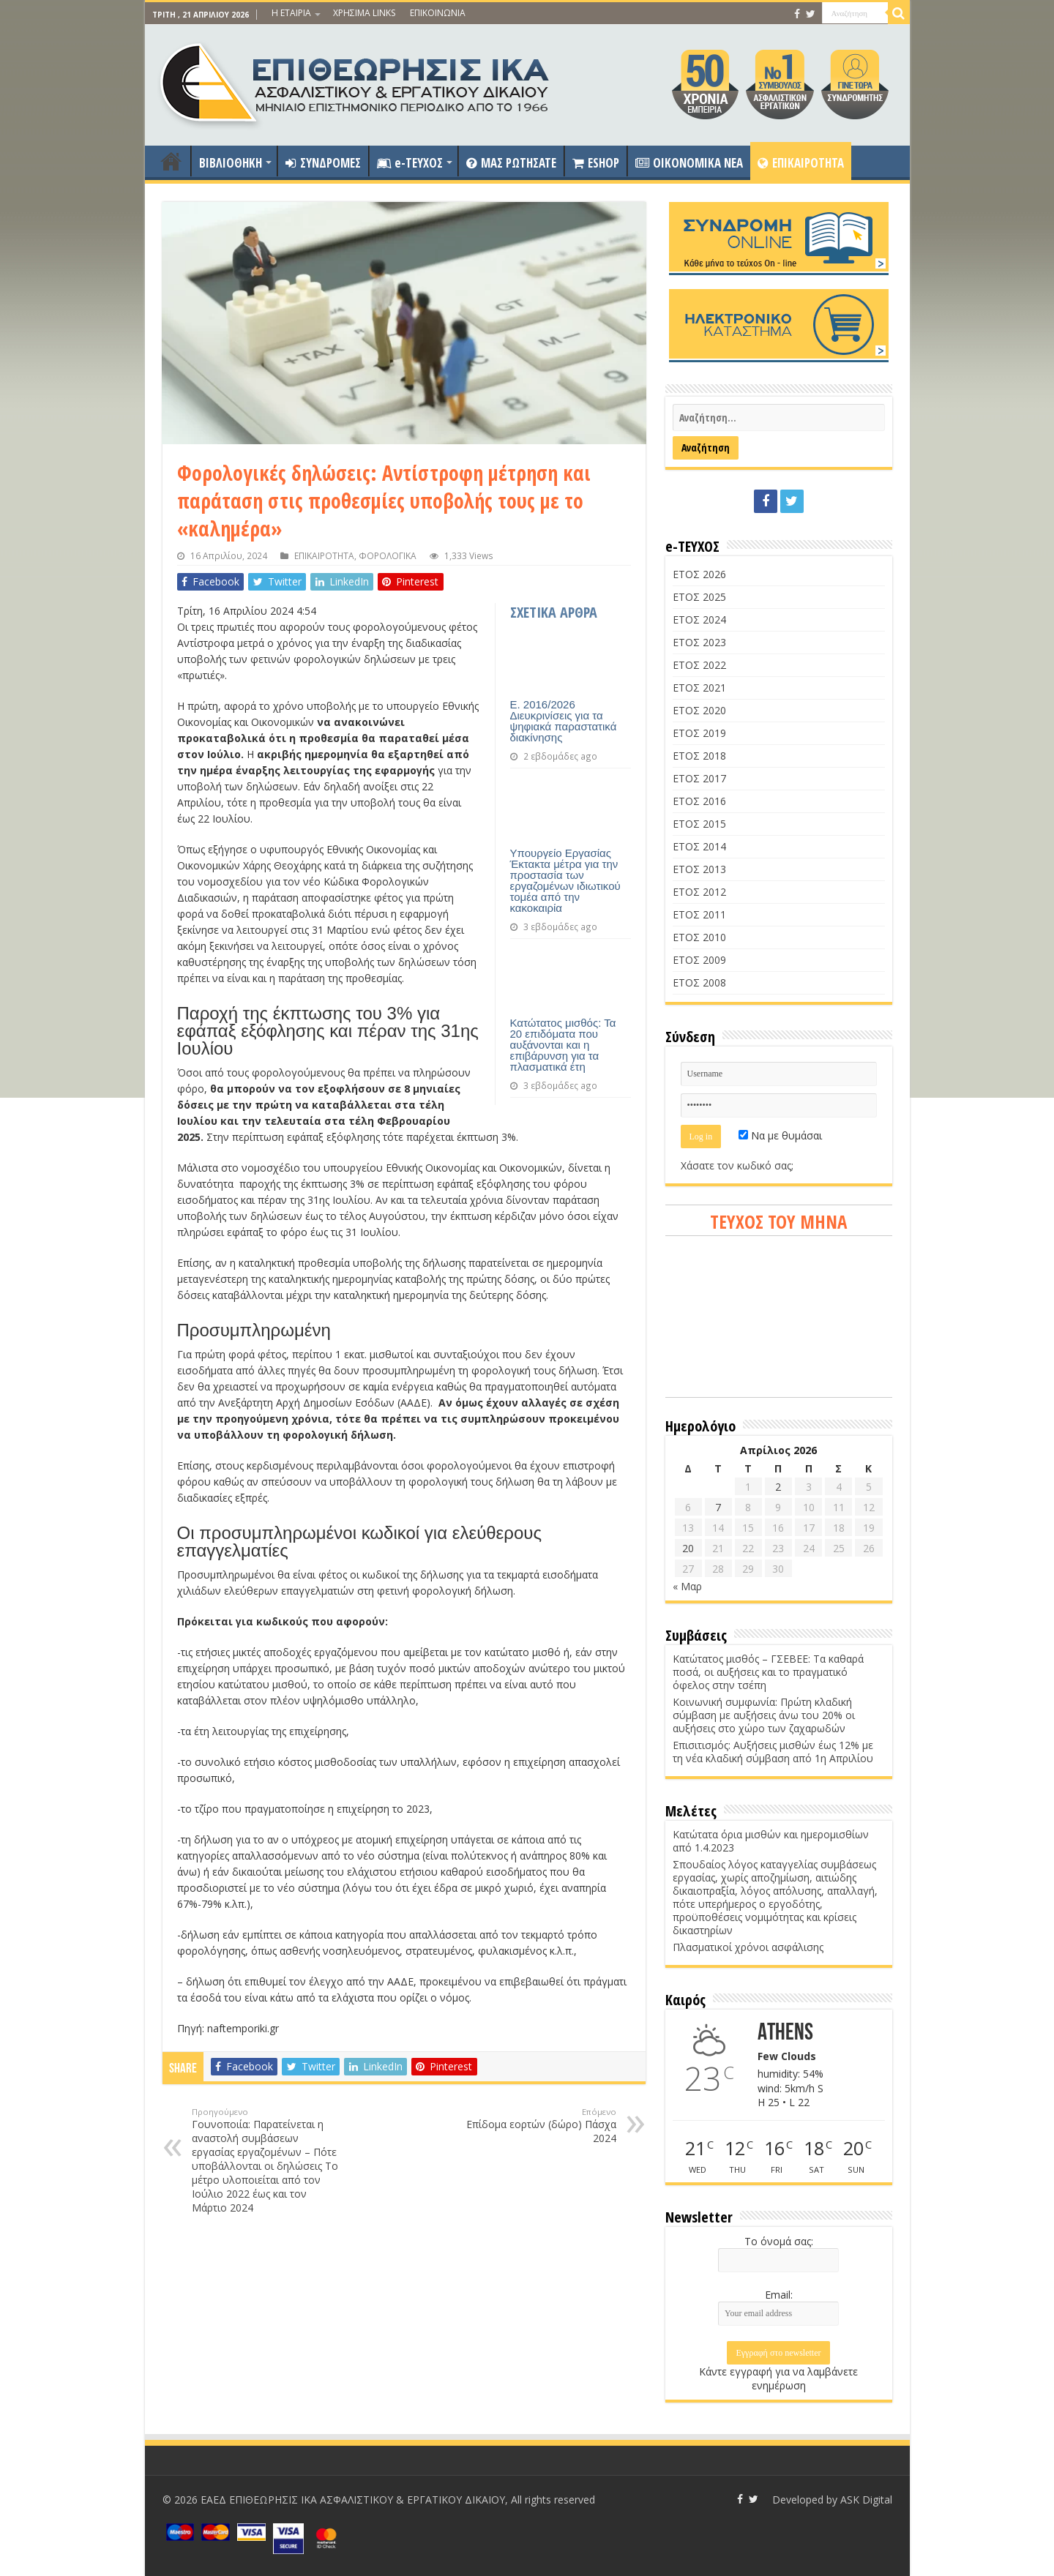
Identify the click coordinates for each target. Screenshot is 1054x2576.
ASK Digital (866, 2499)
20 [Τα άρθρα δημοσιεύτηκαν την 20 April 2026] (688, 1548)
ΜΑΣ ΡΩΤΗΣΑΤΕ (511, 162)
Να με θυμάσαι (780, 1135)
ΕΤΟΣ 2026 (699, 574)
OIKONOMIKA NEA (689, 162)
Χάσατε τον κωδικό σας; (737, 1165)
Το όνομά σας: (778, 2241)
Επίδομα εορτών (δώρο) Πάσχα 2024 (541, 2125)
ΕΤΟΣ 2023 (699, 642)
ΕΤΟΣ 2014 (699, 846)
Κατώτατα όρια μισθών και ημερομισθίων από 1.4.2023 (771, 1840)
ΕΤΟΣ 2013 (699, 869)
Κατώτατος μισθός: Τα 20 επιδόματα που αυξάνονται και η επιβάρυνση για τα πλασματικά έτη (563, 1044)
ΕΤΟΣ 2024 (699, 619)
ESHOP (595, 162)
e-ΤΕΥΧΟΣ (410, 162)
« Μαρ (687, 1586)
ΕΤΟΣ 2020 (699, 710)
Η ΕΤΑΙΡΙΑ (291, 13)
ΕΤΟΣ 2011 (699, 914)
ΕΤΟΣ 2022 (699, 665)
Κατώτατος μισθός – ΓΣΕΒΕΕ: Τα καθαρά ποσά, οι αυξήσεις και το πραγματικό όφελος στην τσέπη (768, 1672)
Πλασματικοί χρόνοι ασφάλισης (748, 1947)
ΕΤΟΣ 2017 (699, 778)
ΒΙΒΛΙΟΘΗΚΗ (230, 162)
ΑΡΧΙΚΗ (171, 161)
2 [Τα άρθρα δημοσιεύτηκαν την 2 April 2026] (778, 1487)
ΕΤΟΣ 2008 (699, 982)
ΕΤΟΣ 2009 (699, 960)
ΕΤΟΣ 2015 (699, 824)
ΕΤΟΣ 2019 (699, 733)
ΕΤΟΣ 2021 (699, 687)
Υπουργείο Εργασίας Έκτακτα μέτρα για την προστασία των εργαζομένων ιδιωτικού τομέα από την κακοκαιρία (565, 880)
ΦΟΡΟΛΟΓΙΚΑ (387, 555)
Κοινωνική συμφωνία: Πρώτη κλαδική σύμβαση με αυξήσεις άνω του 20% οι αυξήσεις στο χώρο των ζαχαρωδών (764, 1715)
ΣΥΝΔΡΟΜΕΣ (323, 162)
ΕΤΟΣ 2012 (699, 892)
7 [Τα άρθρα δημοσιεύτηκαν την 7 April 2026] (718, 1507)
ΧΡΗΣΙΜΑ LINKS (364, 13)
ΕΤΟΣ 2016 (699, 801)
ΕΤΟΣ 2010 (699, 937)
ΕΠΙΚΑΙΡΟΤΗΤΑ (801, 162)
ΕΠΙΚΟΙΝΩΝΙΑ (438, 13)
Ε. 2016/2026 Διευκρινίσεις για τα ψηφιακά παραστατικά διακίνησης (563, 721)
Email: (779, 2295)
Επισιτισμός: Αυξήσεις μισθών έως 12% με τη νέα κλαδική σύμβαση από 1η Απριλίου (773, 1751)
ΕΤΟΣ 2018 (699, 756)
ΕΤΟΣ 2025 (699, 597)
